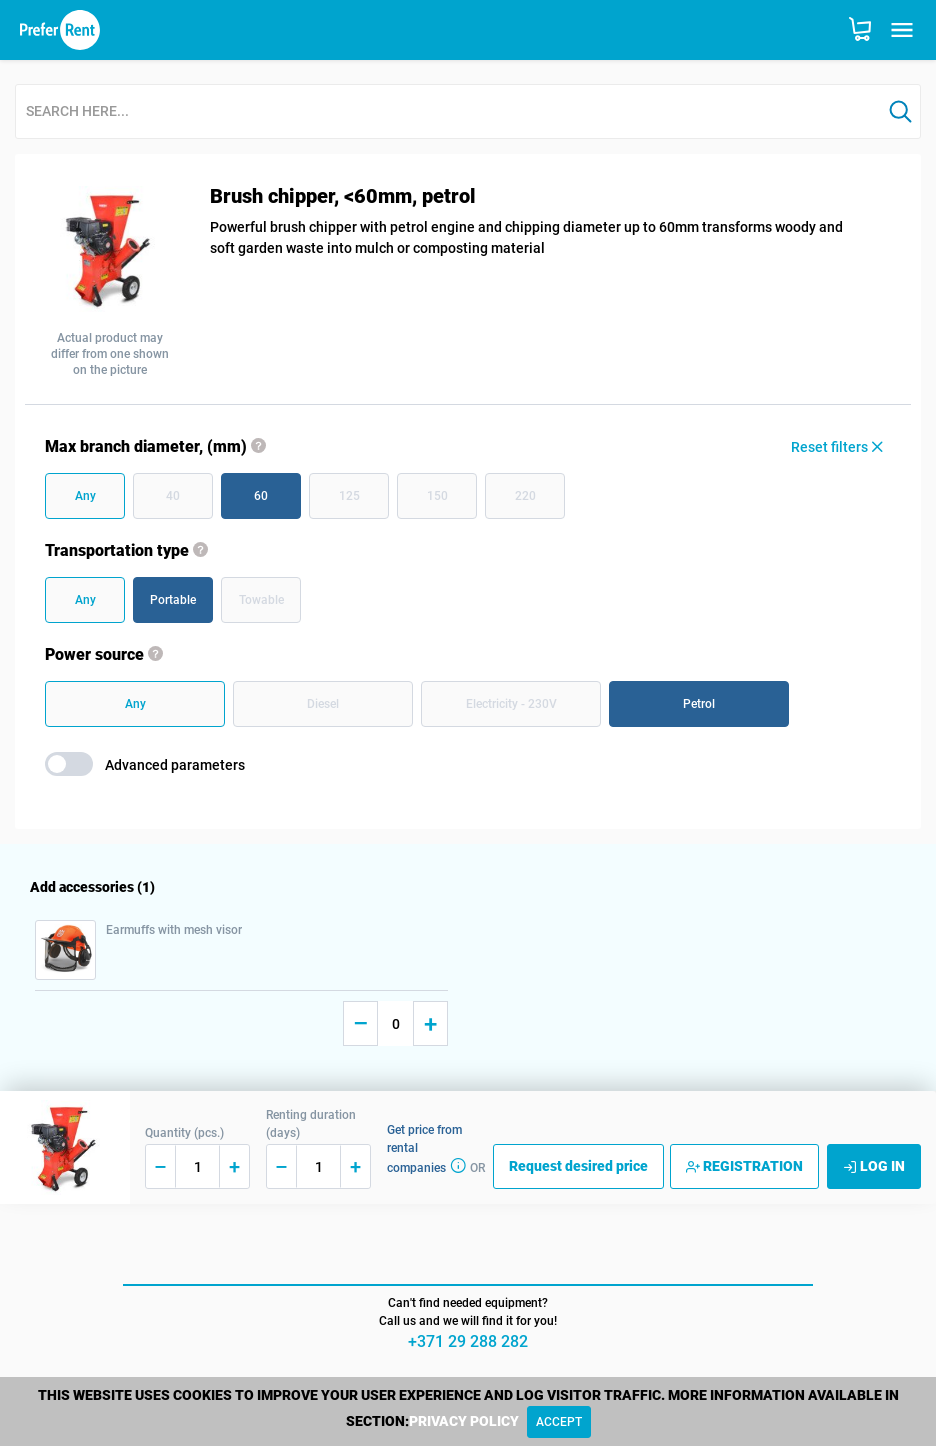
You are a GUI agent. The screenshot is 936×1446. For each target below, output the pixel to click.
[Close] (559, 1422)
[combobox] (448, 112)
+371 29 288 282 (468, 1341)
